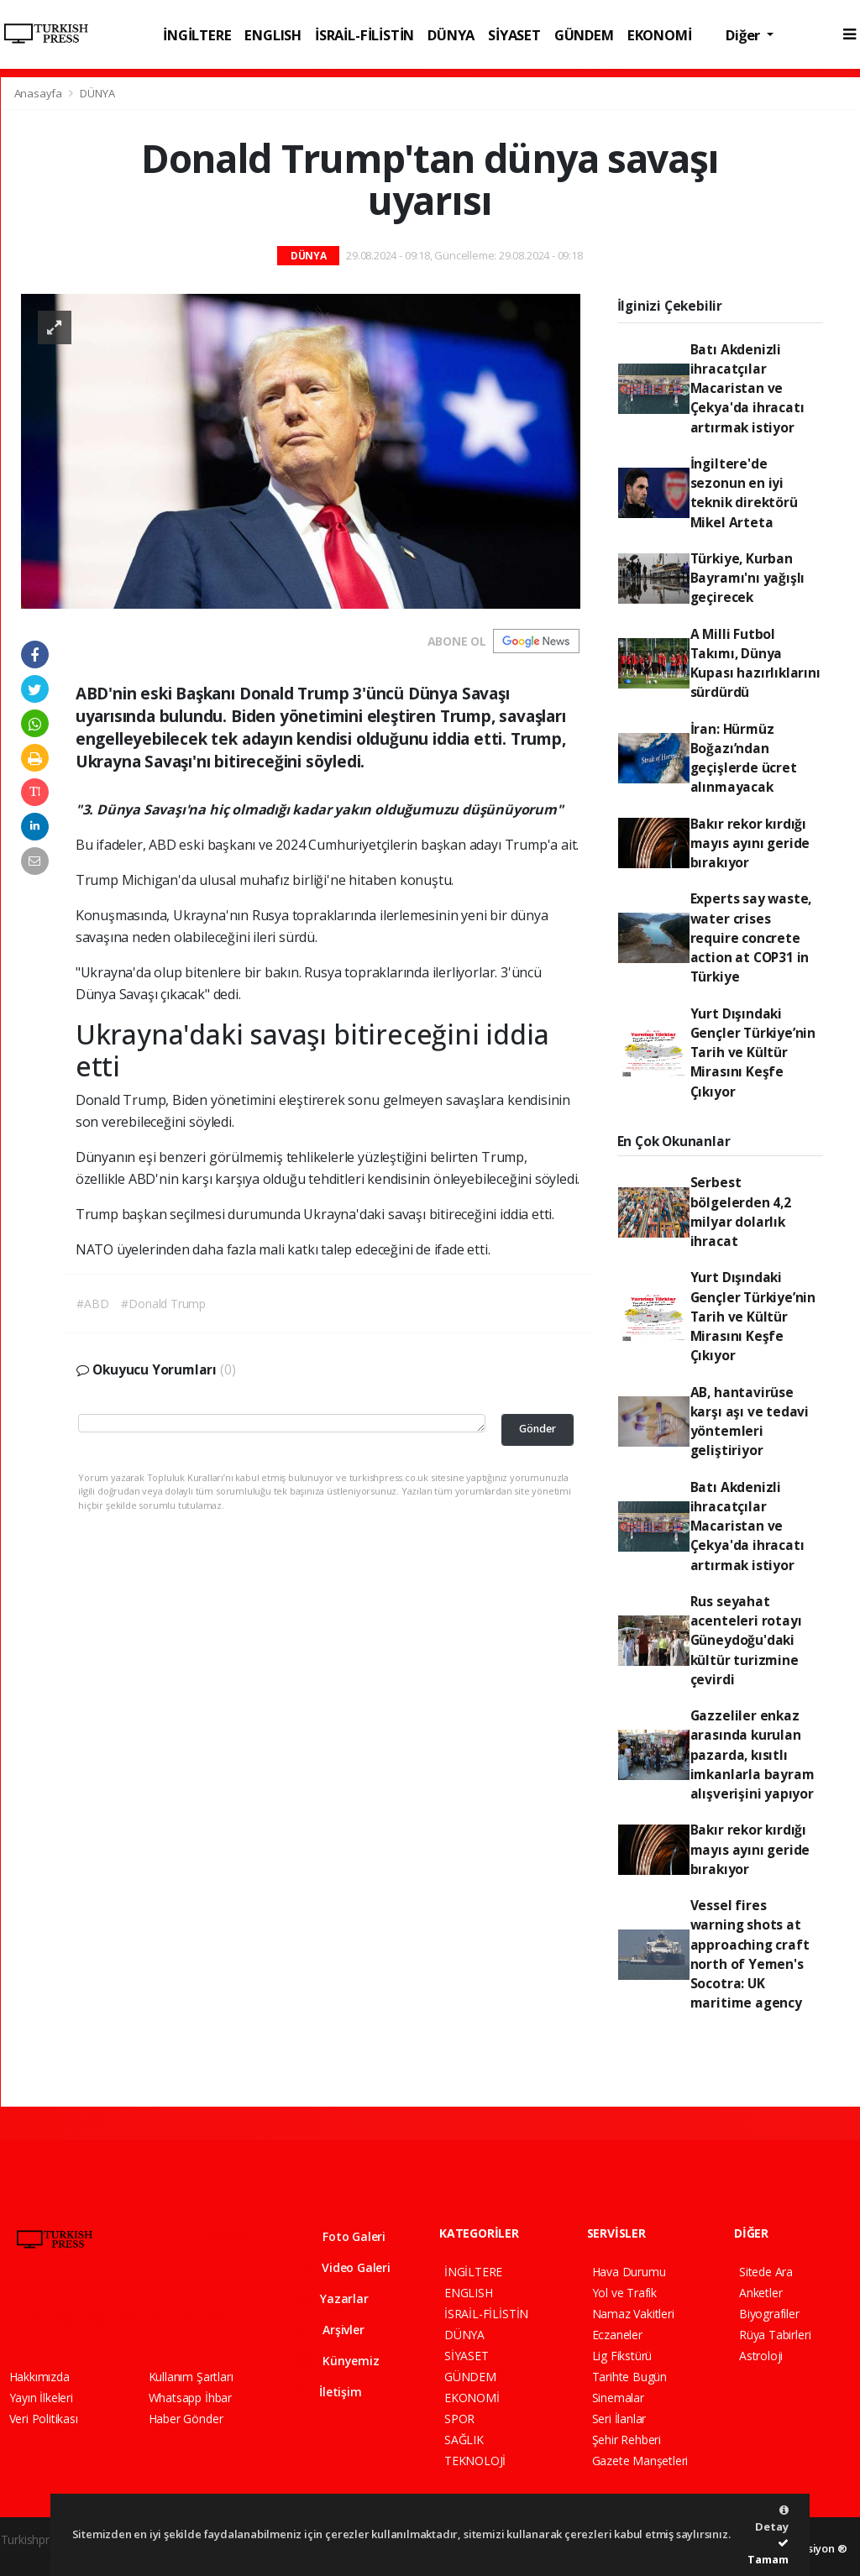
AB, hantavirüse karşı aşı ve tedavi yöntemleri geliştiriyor (749, 1421)
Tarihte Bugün (630, 2377)
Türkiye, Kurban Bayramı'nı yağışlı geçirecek (747, 578)
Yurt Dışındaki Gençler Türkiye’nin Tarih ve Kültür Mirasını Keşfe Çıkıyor (752, 1052)
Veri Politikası (43, 2419)
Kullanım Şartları (191, 2377)
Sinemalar (618, 2398)
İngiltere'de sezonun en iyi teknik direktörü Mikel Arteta (744, 492)
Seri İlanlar (619, 2419)
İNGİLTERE (197, 35)
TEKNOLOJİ (475, 2461)
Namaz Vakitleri (633, 2314)
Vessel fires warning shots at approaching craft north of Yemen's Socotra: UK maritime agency (750, 1954)
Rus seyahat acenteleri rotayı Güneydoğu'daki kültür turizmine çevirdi (746, 1640)
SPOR (459, 2419)
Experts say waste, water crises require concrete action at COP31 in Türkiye (751, 937)
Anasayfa (39, 93)
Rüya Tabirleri (774, 2335)
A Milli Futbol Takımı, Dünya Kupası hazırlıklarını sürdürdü (755, 663)
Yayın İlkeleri (41, 2398)
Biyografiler (769, 2314)
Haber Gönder (186, 2419)
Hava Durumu (629, 2272)
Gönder (537, 1429)
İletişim (330, 2392)
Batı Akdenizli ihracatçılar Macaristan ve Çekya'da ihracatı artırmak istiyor (747, 388)
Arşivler (331, 2330)
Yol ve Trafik (625, 2293)
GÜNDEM (584, 35)
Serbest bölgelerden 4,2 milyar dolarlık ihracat (740, 1211)
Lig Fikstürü (622, 2356)
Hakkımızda (39, 2377)
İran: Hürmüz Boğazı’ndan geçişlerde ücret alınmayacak (743, 758)
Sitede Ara (766, 2272)
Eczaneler (617, 2335)
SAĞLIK (464, 2440)
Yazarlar (334, 2298)
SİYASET (514, 35)
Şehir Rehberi (627, 2440)
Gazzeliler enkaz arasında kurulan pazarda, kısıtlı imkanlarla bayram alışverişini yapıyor (752, 1754)
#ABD (92, 1304)
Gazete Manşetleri (640, 2461)
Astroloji (761, 2356)
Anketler (760, 2293)
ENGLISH (273, 35)
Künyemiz (339, 2361)
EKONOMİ (659, 35)
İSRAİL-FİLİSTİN (364, 35)
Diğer (744, 35)
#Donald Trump (163, 1304)
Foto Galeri (342, 2236)
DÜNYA (451, 35)
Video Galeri (345, 2267)
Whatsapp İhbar (190, 2398)
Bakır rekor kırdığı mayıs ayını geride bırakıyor (750, 843)
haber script (32, 2557)
